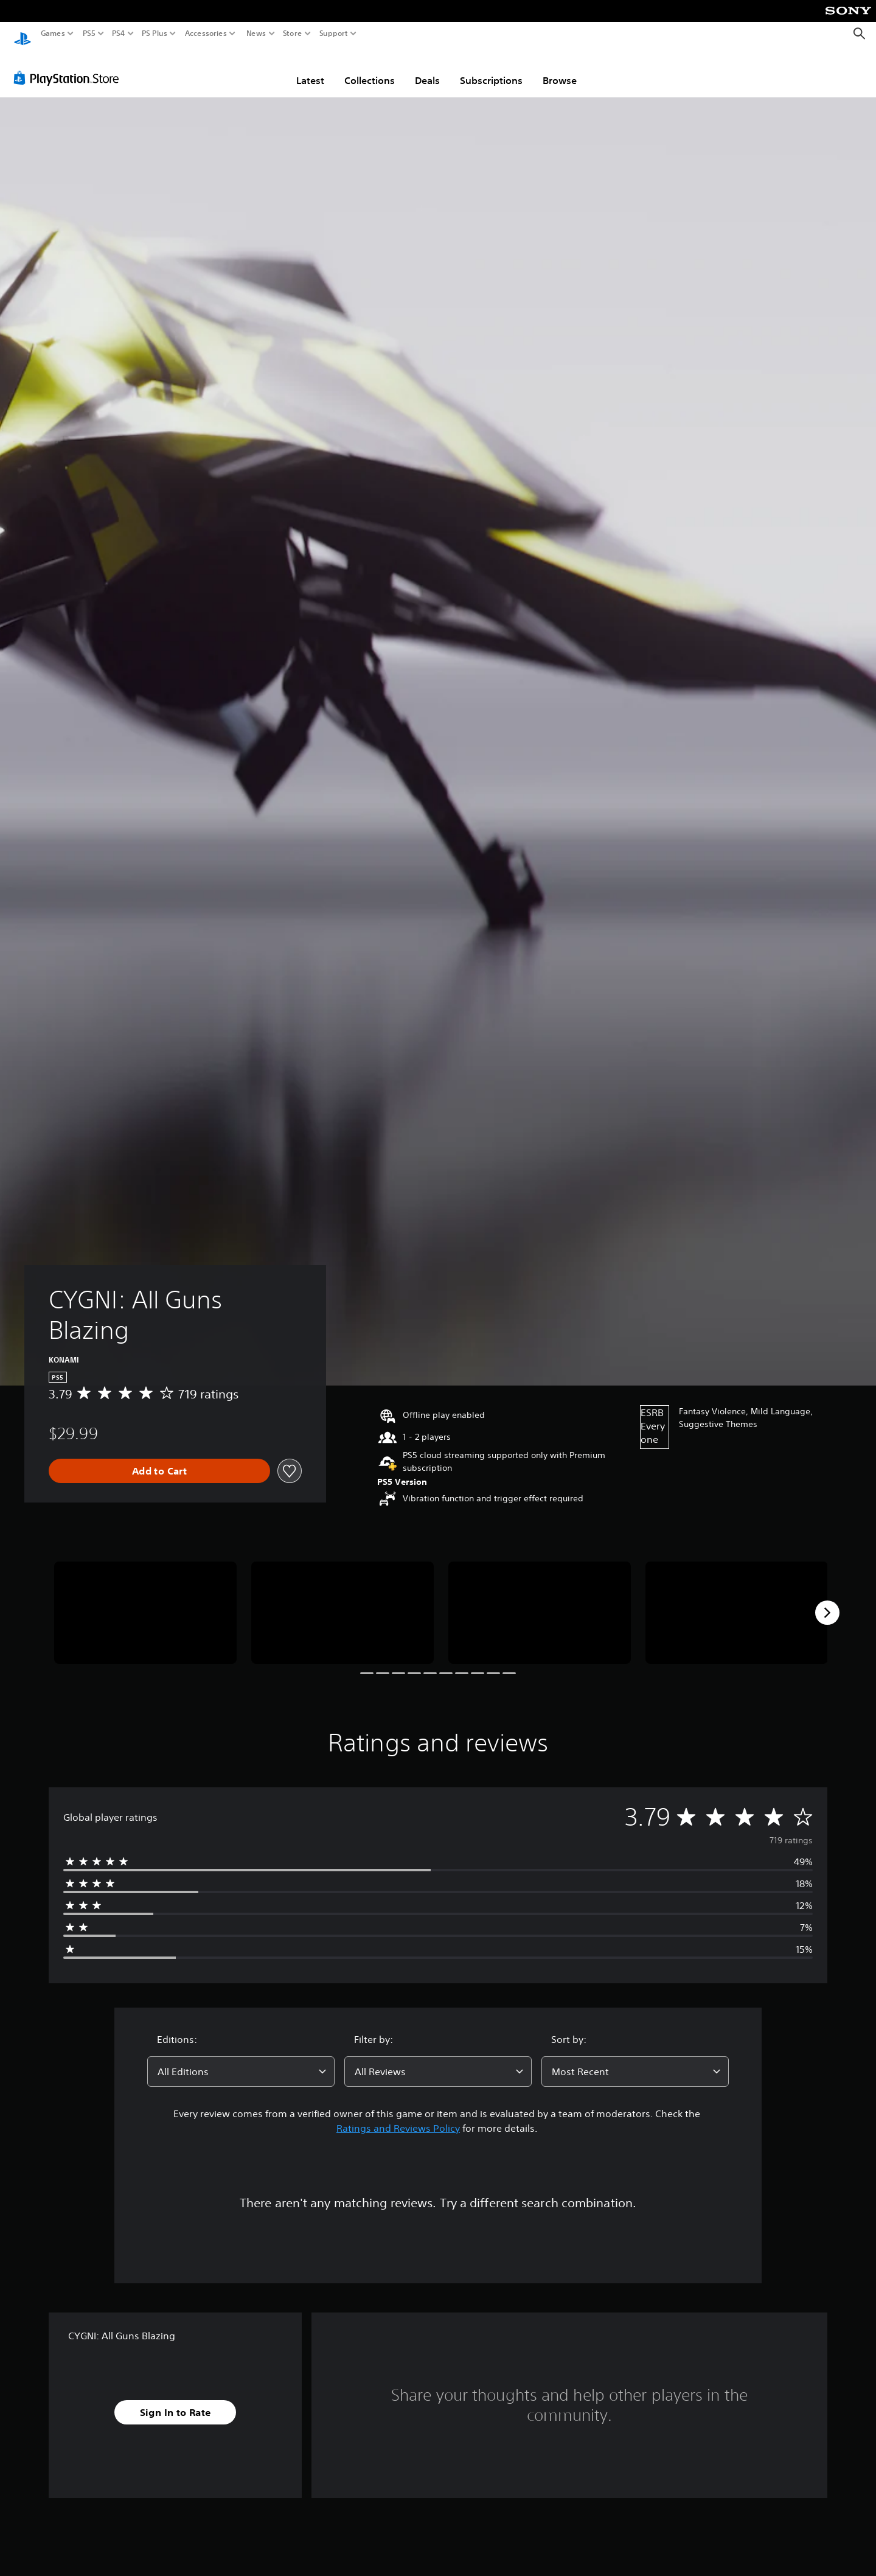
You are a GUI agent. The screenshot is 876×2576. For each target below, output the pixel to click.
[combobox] (241, 2060)
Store (292, 33)
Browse (560, 69)
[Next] (827, 1601)
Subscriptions (491, 69)
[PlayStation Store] (70, 66)
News (256, 33)
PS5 (89, 33)
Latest (310, 69)
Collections (369, 69)
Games (53, 33)
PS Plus (154, 33)
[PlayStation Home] (22, 34)
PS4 (118, 33)
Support (334, 33)
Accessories (206, 33)
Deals (427, 69)
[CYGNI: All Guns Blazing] (145, 1601)
